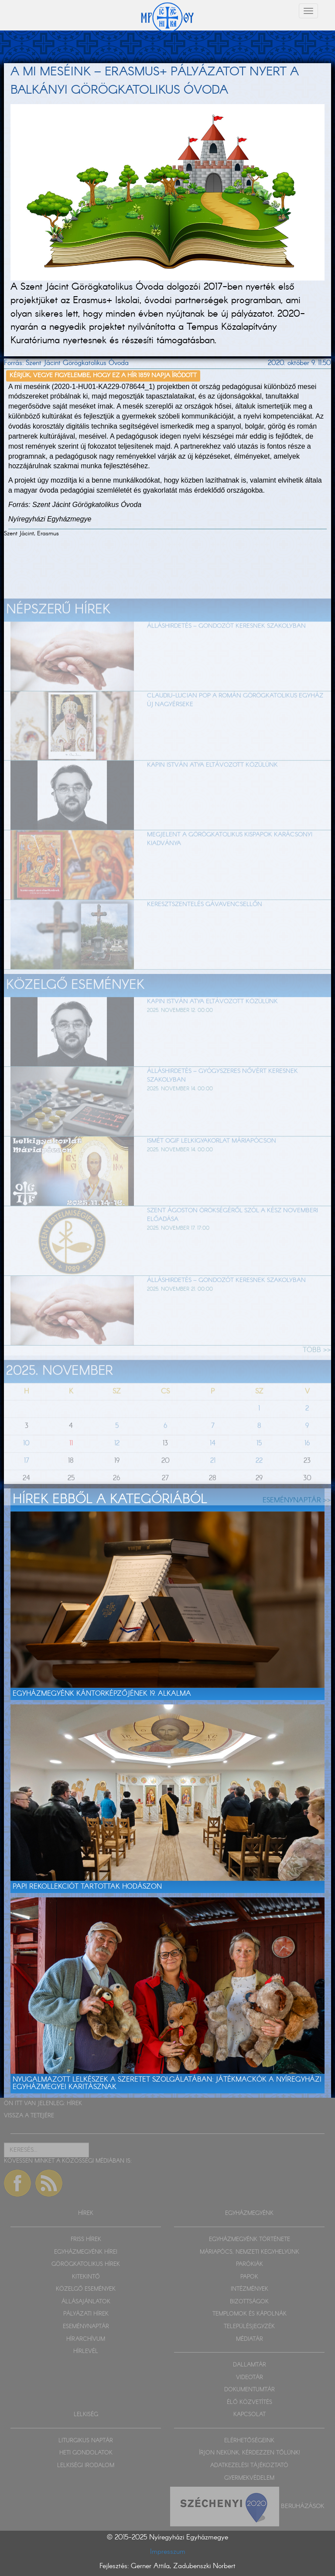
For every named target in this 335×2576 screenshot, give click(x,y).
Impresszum (167, 2552)
